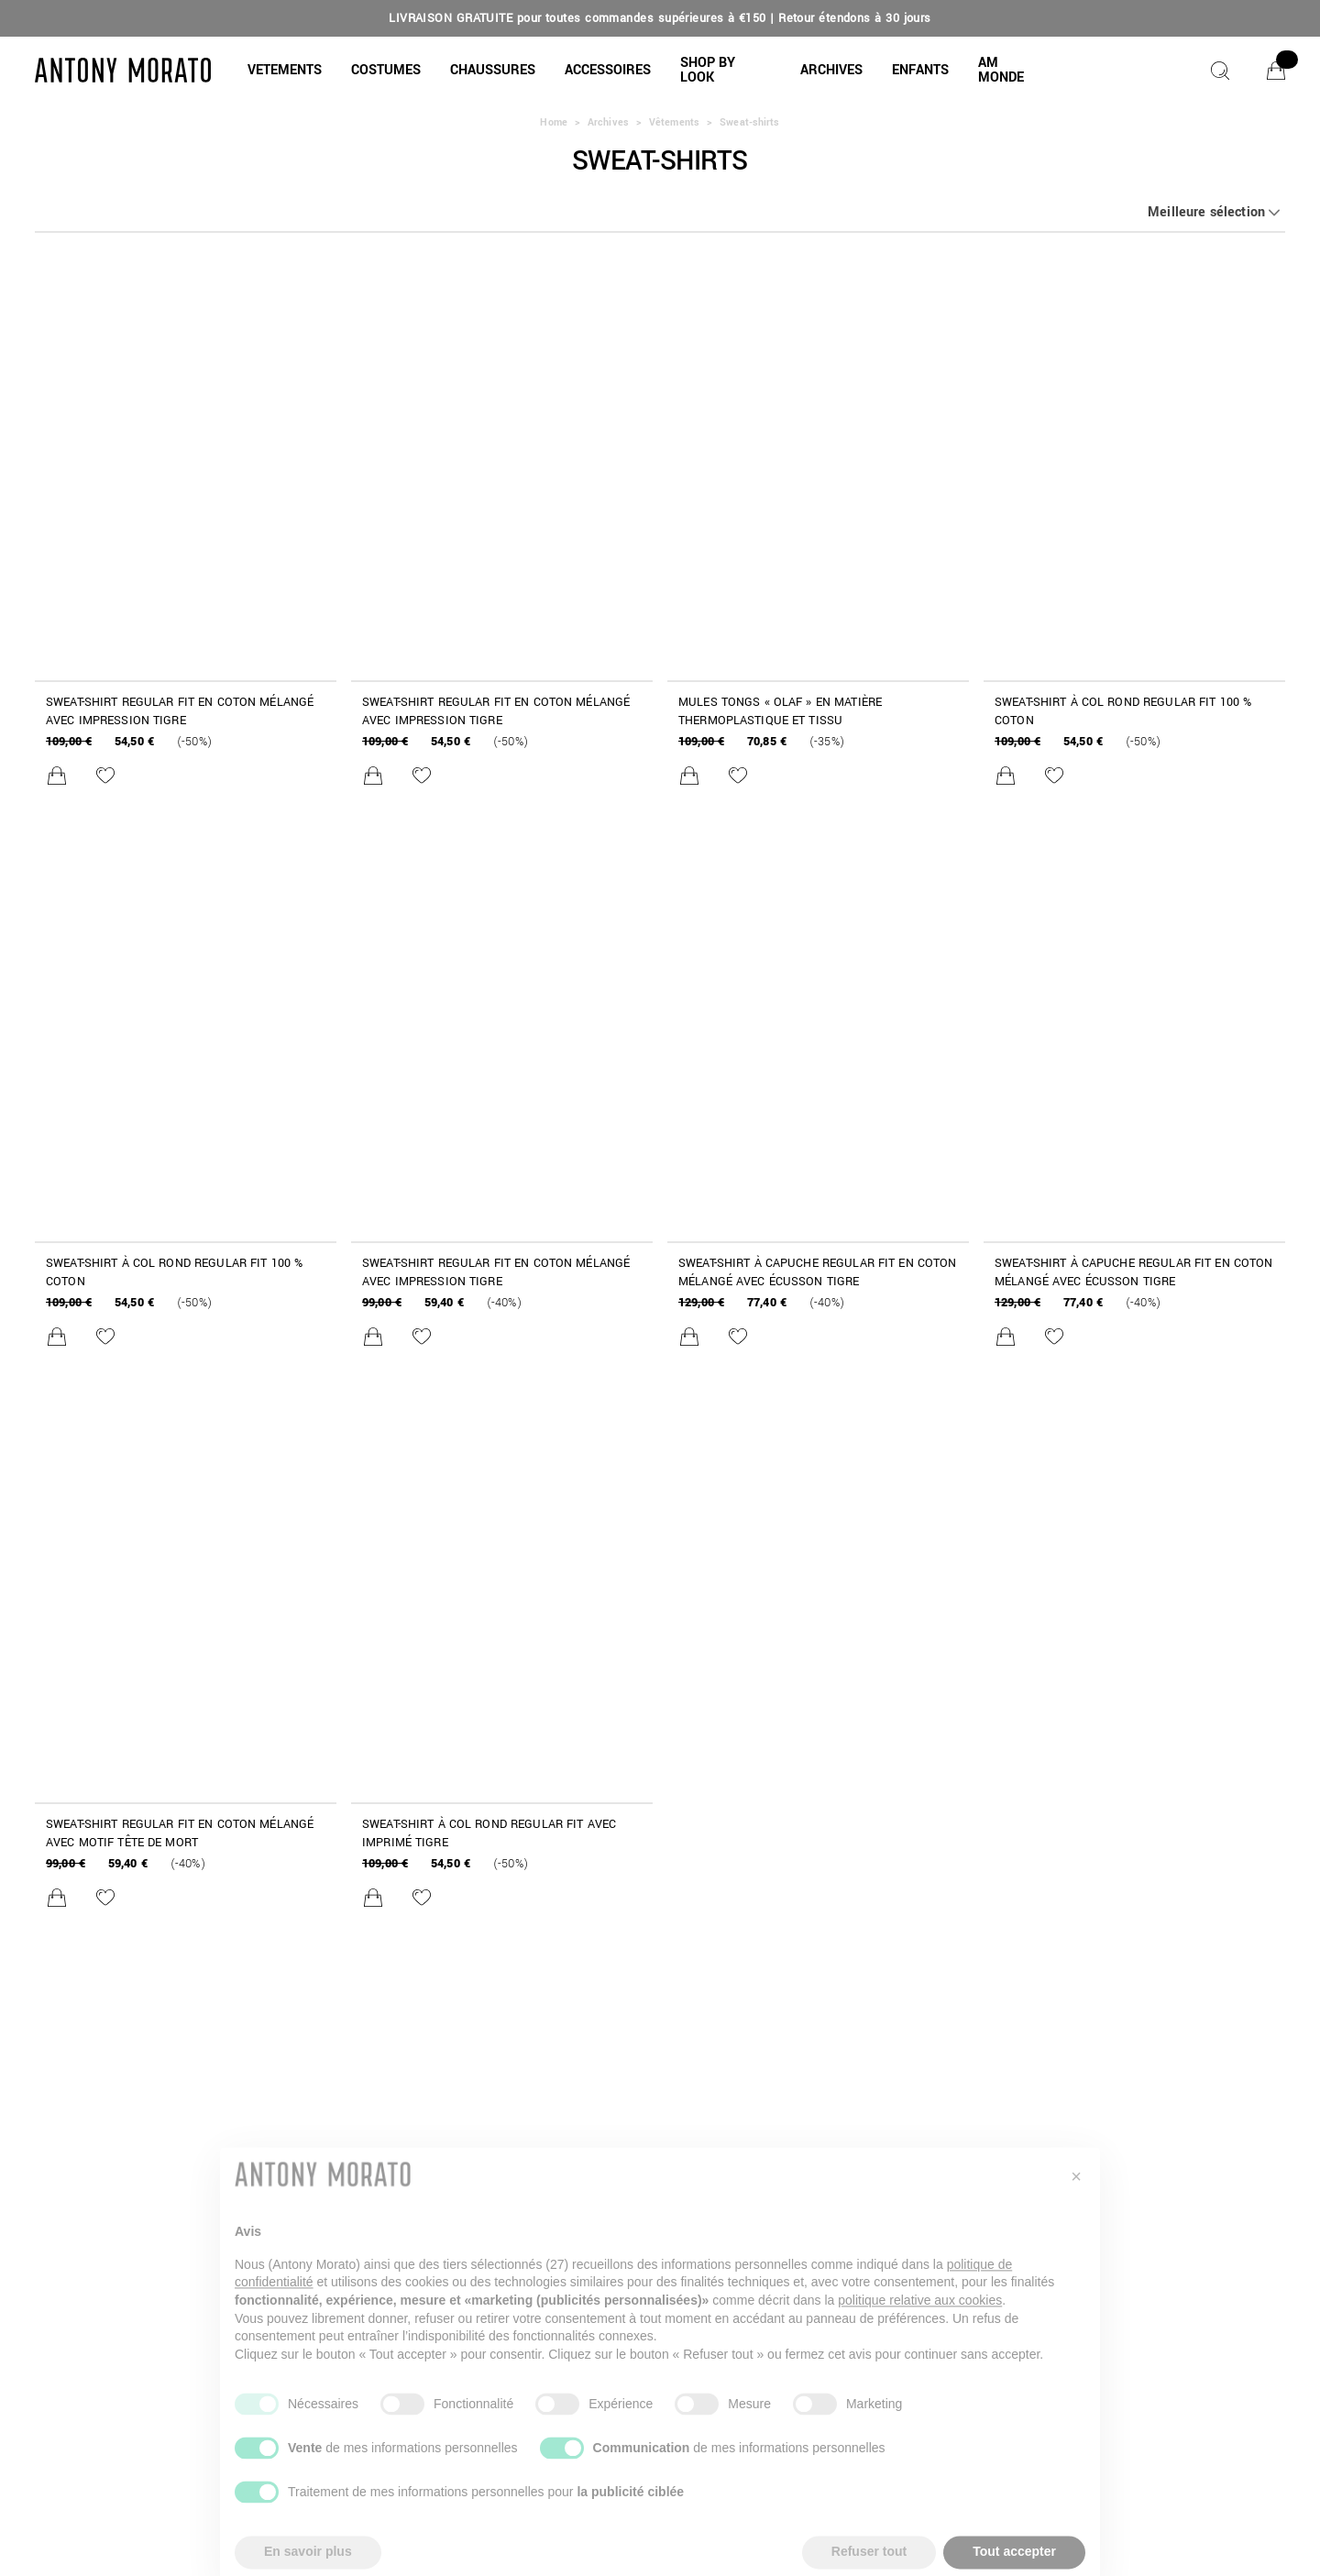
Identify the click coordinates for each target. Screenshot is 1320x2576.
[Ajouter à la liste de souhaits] (105, 776)
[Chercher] (1220, 71)
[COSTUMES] (386, 71)
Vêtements (674, 122)
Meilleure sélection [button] (1206, 212)
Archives (608, 122)
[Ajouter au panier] (57, 776)
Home (553, 122)
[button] (284, 71)
